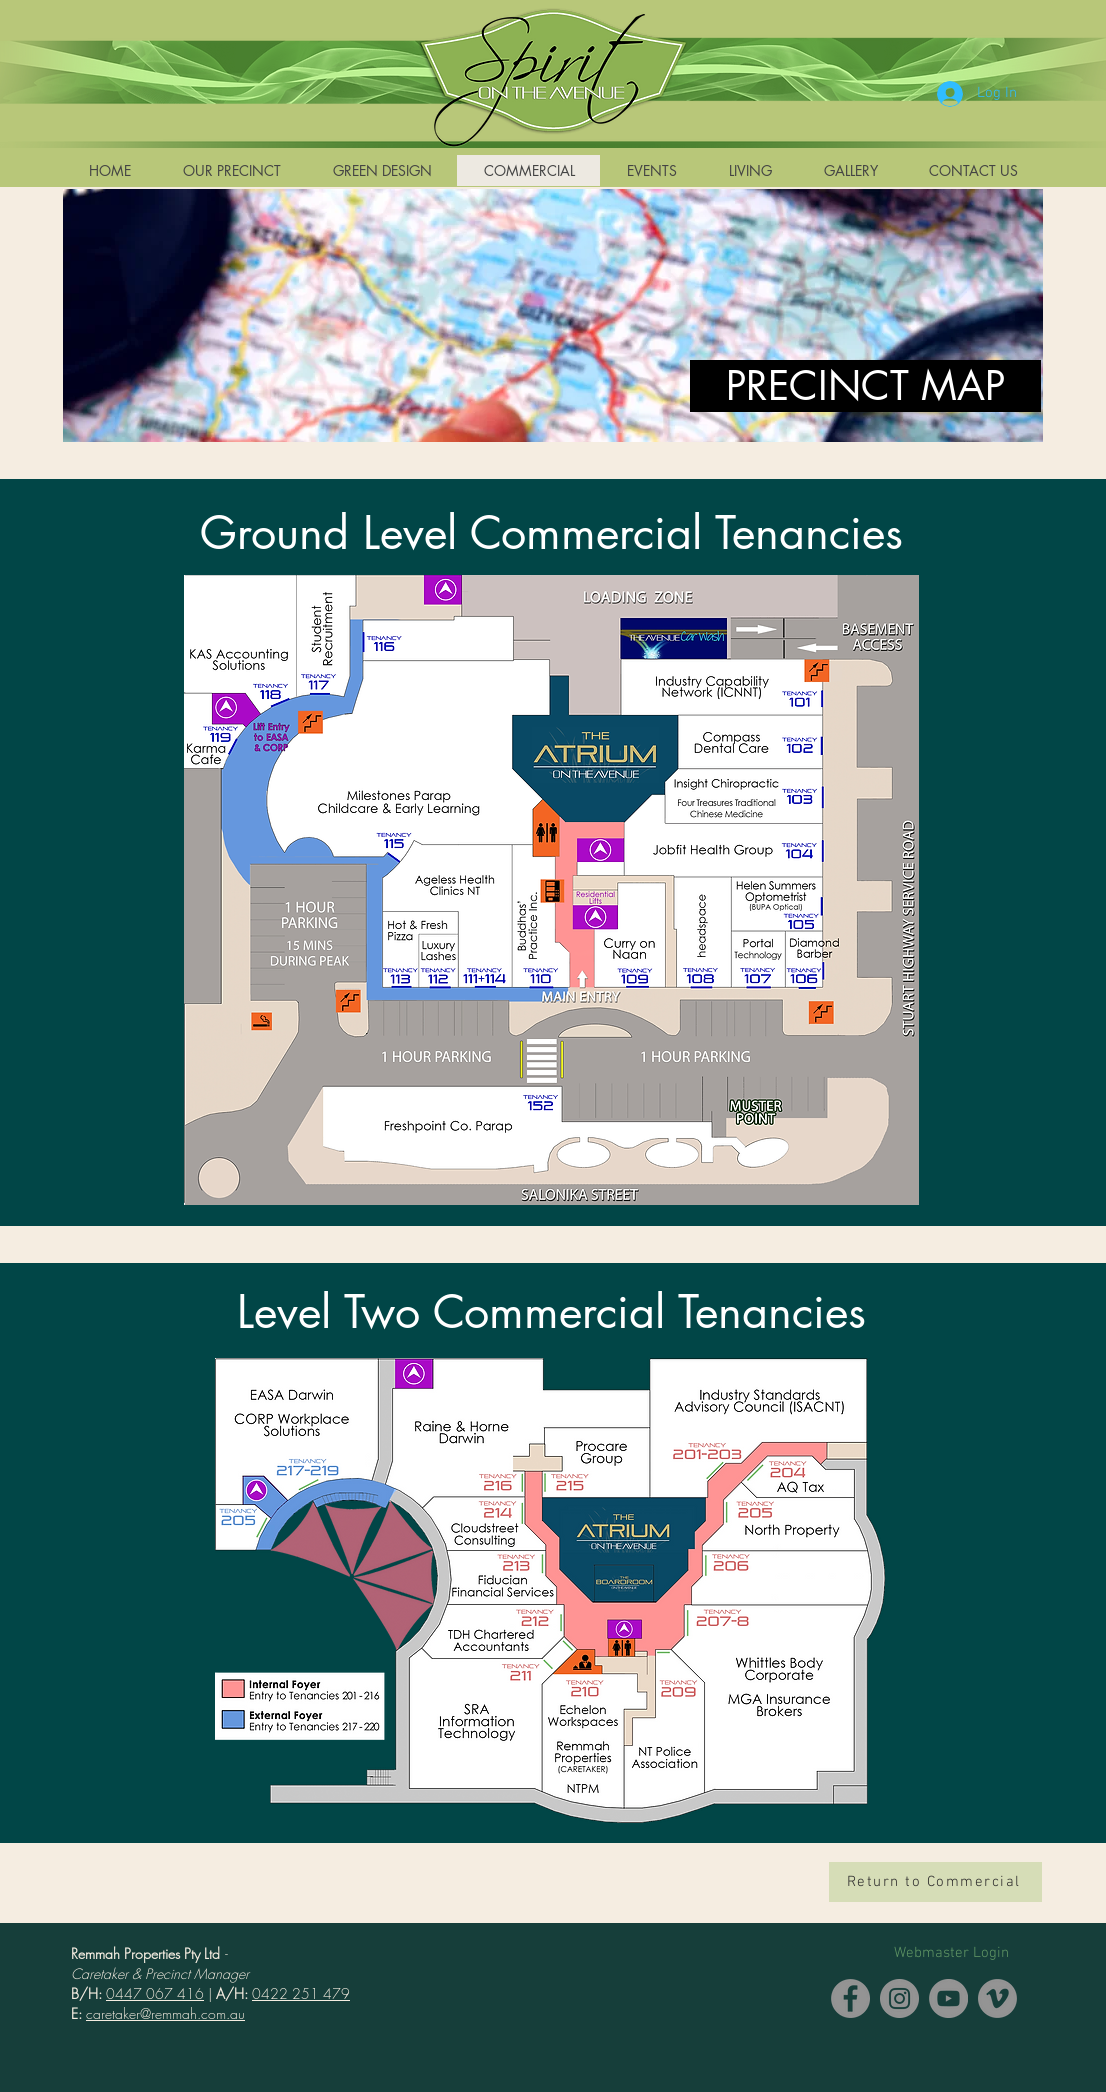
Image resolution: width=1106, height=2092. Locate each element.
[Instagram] (899, 1998)
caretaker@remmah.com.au (165, 2013)
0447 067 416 (155, 1993)
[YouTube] (948, 1998)
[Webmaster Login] (951, 1953)
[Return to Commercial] (935, 1882)
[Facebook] (850, 1998)
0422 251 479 (301, 1993)
